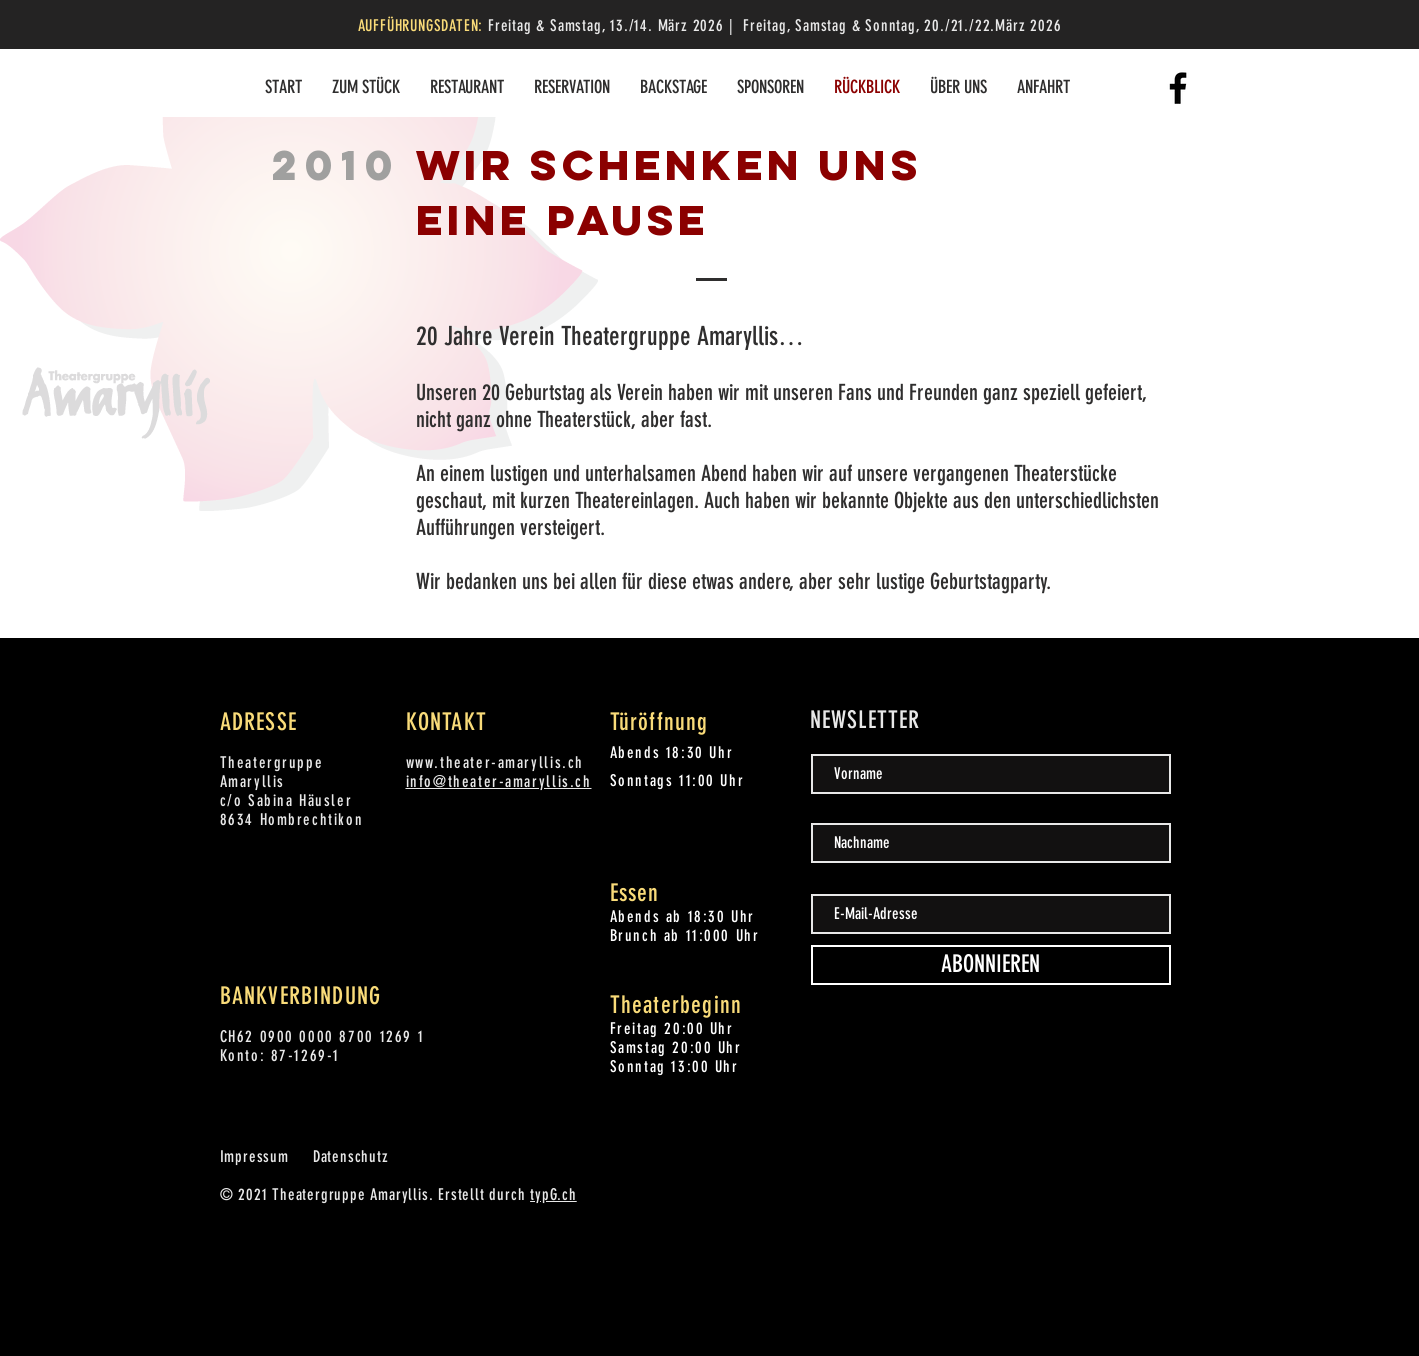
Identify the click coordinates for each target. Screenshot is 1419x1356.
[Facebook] (1178, 88)
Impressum (254, 1156)
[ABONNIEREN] (991, 965)
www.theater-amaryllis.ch (495, 762)
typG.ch (553, 1194)
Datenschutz (351, 1156)
